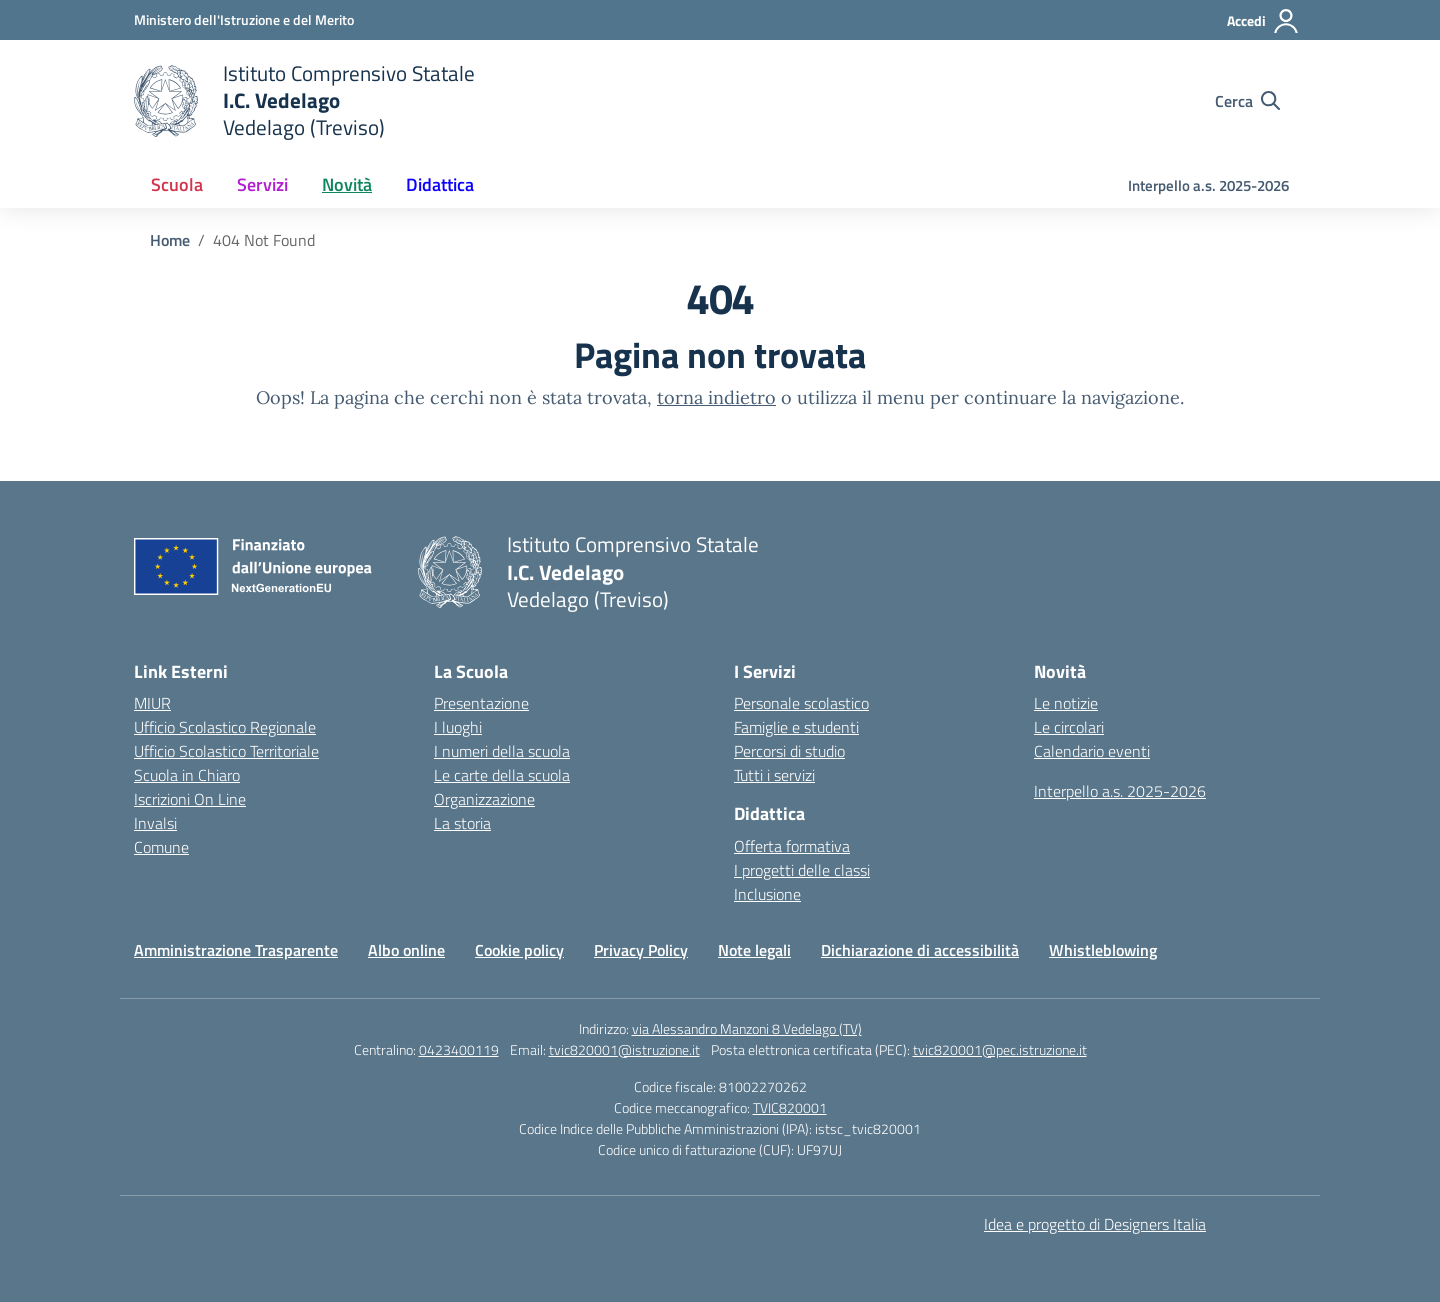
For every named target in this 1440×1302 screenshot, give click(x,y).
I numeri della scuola (502, 751)
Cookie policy (519, 950)
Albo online (406, 950)
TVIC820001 (790, 1107)
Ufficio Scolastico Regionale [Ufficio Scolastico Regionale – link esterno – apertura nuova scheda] (225, 727)
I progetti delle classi (802, 870)
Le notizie (1066, 703)
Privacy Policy (641, 950)
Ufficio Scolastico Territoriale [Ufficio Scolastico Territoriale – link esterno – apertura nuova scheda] (226, 751)
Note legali (754, 950)
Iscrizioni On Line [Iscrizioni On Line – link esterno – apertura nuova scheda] (190, 799)
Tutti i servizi (774, 775)
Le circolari (1069, 727)
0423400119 (459, 1049)
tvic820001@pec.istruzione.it (1000, 1049)
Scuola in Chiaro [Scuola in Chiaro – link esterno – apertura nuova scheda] (187, 775)
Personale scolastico (801, 703)
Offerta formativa (792, 846)
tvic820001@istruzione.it (624, 1049)
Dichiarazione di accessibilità (920, 950)
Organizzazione (484, 799)
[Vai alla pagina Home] (170, 240)
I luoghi (458, 727)
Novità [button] (347, 184)
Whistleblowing (1103, 950)
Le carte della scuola (502, 775)
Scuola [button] (177, 184)
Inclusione (767, 894)
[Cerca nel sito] (1247, 101)
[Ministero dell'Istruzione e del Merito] (244, 19)
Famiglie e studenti (796, 727)
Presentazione (481, 703)
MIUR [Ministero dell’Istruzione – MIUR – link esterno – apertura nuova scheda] (152, 703)
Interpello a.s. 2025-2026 (1208, 185)
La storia (462, 823)
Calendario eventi (1092, 751)
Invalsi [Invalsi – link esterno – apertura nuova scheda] (155, 823)
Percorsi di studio (789, 751)
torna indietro (716, 397)
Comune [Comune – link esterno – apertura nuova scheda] (161, 847)
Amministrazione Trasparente (236, 950)
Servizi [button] (262, 184)
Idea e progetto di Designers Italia (1095, 1224)
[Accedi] (1263, 21)
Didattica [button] (440, 184)
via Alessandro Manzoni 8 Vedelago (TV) (747, 1028)
